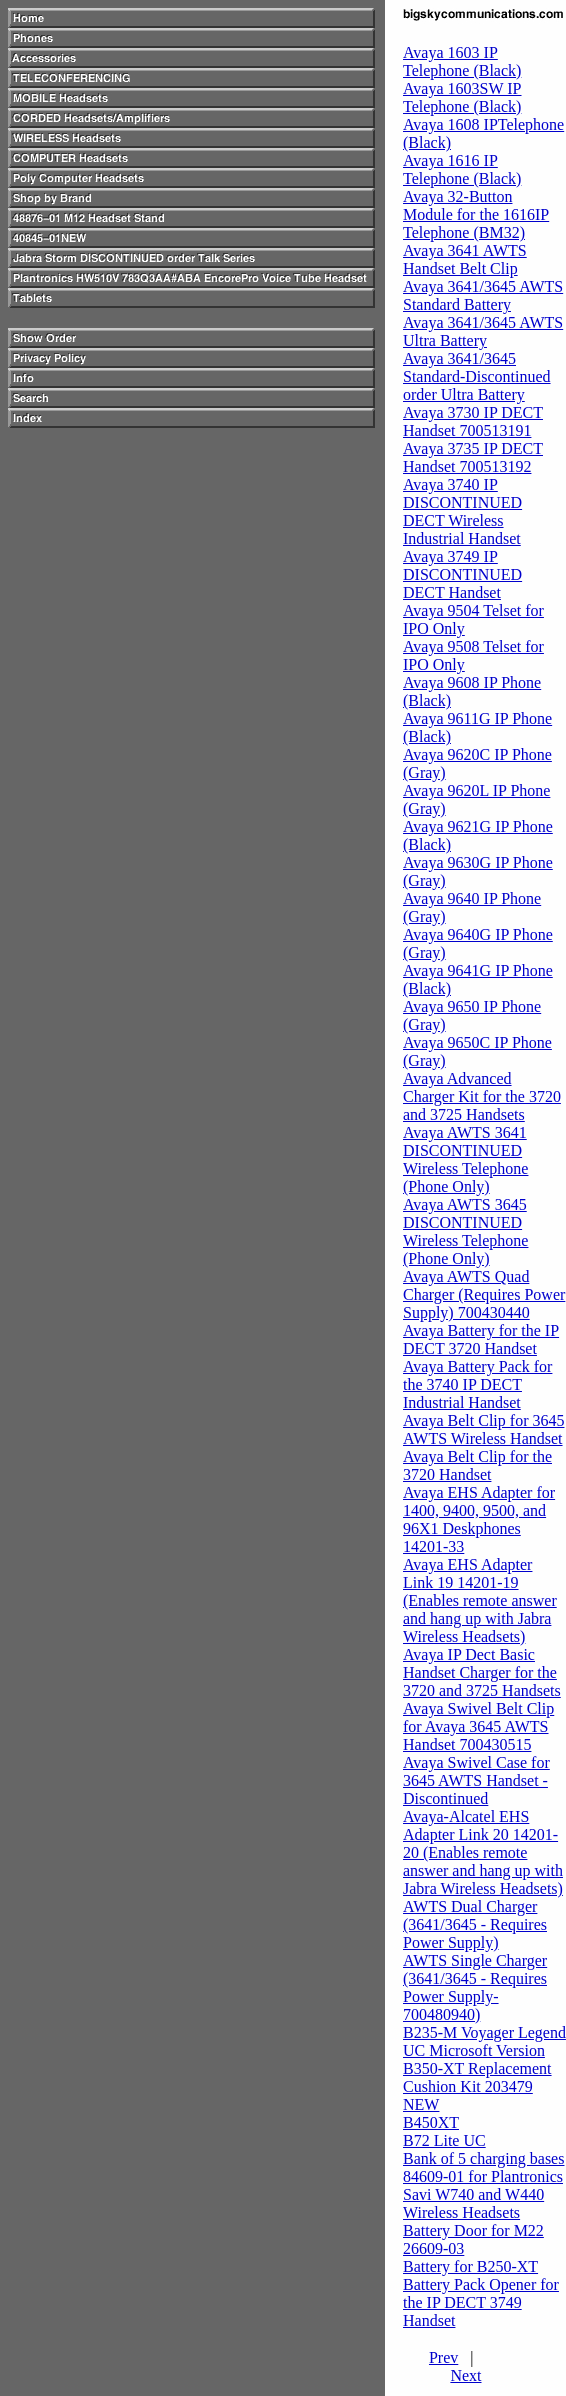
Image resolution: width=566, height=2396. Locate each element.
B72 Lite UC (444, 2140)
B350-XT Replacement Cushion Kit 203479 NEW (477, 2086)
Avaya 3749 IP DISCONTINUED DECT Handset (462, 574)
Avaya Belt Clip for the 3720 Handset (477, 1465)
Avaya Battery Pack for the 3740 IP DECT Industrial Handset (477, 1384)
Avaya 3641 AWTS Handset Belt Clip (465, 259)
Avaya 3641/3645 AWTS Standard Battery (483, 295)
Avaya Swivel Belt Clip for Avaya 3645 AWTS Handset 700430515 (478, 1726)
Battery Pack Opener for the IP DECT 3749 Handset (481, 2302)
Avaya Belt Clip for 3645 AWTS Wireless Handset (483, 1429)
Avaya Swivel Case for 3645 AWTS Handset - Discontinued (476, 1780)
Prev (443, 2357)
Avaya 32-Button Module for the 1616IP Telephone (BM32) (476, 214)
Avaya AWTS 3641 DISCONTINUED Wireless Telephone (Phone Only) (465, 1159)
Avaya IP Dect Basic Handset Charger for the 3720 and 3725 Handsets (482, 1672)
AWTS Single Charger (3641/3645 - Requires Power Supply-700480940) (475, 1987)
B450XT (431, 2122)
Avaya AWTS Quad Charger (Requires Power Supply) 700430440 (484, 1294)
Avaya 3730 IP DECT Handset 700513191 (473, 421)
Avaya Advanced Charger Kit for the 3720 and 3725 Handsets (482, 1096)
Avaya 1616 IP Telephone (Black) (462, 169)
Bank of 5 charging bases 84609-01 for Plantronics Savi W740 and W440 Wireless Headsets (483, 2185)
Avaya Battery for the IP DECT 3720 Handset (481, 1339)
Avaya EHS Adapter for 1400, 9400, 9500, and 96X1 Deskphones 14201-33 (479, 1519)
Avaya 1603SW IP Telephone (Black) (462, 97)
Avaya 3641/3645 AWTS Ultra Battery (483, 331)
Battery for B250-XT (470, 2266)
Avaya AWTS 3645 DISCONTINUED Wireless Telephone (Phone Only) (465, 1231)
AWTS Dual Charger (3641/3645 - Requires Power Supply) (475, 1924)
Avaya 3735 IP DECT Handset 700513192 (473, 457)
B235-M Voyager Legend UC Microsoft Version (484, 2041)
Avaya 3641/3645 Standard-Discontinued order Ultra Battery (477, 376)
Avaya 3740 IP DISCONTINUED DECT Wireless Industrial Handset (462, 511)
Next (465, 2375)
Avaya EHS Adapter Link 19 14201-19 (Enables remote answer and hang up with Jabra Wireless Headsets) (480, 1600)
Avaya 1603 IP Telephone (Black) (462, 61)
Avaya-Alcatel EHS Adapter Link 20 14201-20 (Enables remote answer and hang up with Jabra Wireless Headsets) (483, 1852)
